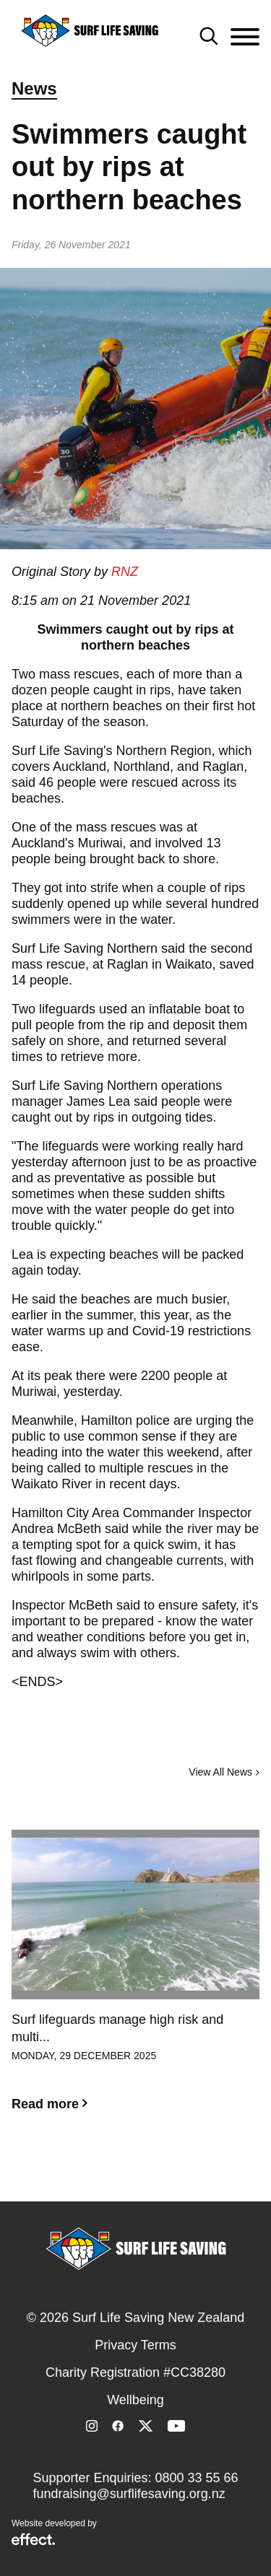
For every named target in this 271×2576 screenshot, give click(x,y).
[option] (135, 1982)
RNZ (124, 571)
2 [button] (136, 2173)
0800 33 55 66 (196, 2478)
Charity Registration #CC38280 (135, 2372)
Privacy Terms (135, 2345)
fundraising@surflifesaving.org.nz (129, 2494)
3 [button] (157, 2173)
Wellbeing (135, 2400)
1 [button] (114, 2173)
